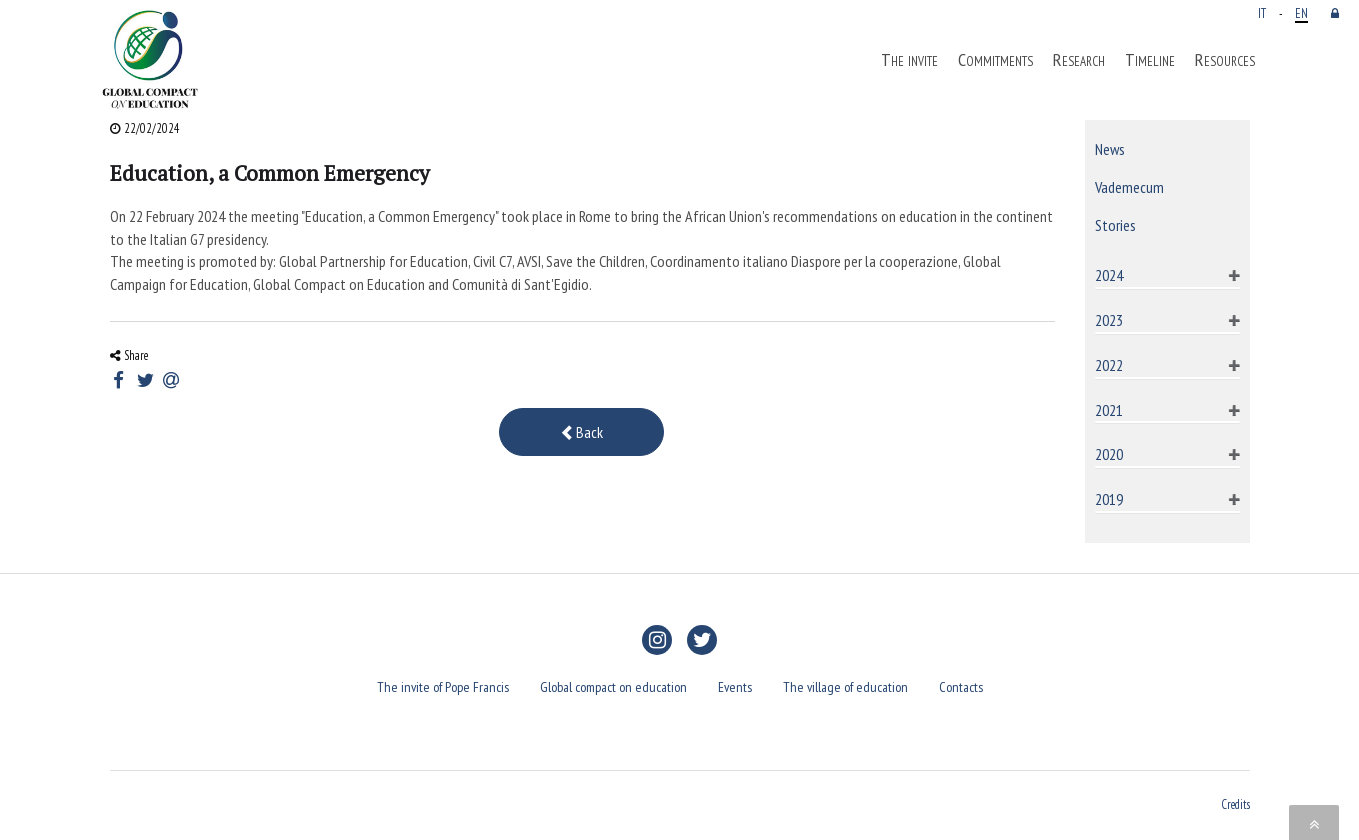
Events (735, 687)
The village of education (845, 687)
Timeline (1150, 60)
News (1110, 149)
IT (1262, 13)
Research (1079, 60)
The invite (909, 60)
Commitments (995, 60)
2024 (1109, 275)
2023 (1109, 320)
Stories (1115, 225)
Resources (1225, 60)
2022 (1109, 365)
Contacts (961, 687)
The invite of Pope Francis (443, 687)
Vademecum (1129, 187)
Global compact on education (613, 687)
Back (581, 432)
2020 (1109, 454)
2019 (1109, 499)
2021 (1109, 410)
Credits (1236, 804)
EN (1301, 13)
